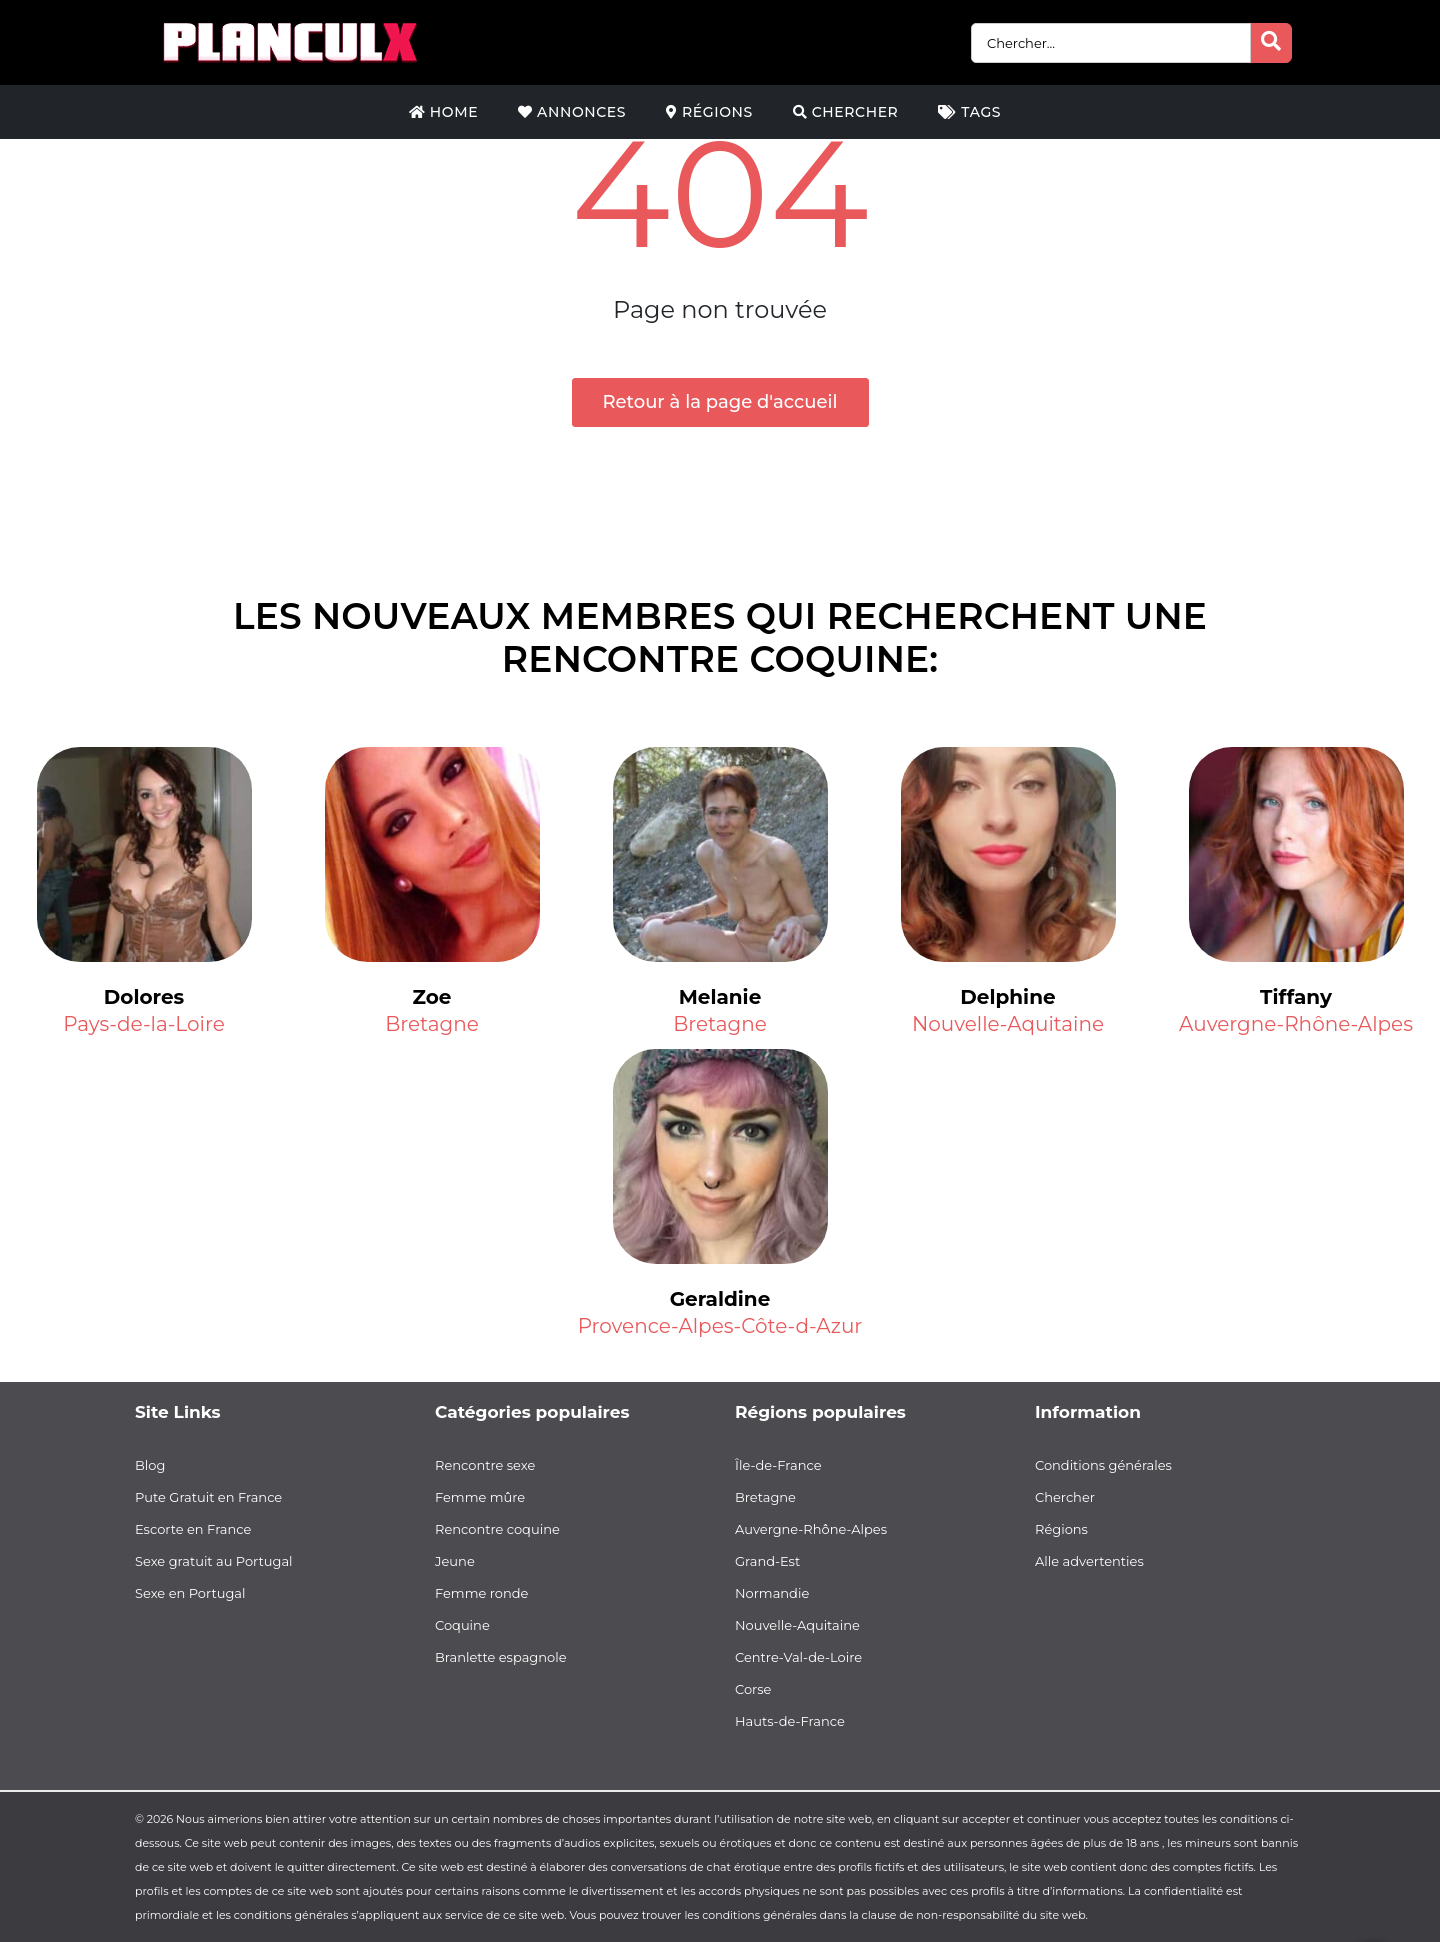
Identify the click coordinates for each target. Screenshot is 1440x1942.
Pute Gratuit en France (208, 1497)
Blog (150, 1465)
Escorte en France (193, 1529)
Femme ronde (481, 1593)
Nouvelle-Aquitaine (1008, 1024)
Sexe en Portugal (190, 1593)
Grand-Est (767, 1561)
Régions (709, 112)
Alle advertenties (1089, 1561)
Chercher (846, 112)
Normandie (772, 1593)
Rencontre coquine (497, 1529)
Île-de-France (778, 1465)
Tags (969, 112)
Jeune (455, 1561)
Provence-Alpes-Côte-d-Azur (720, 1326)
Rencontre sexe (485, 1465)
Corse (753, 1689)
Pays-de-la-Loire (143, 1024)
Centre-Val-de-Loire (798, 1657)
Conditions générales (1103, 1465)
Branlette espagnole (501, 1657)
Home (443, 112)
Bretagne (432, 1024)
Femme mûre (480, 1497)
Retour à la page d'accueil (720, 402)
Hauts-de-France (790, 1721)
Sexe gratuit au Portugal (214, 1561)
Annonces (572, 112)
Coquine (462, 1625)
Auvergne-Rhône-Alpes (1296, 1024)
